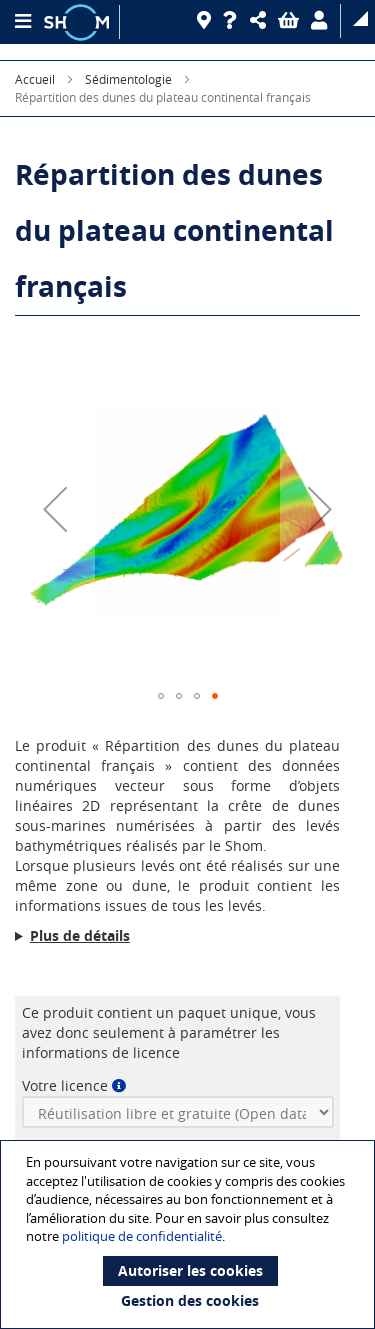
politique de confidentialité (142, 1236)
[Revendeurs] (207, 21)
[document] (190, 1234)
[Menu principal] (22, 22)
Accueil (35, 79)
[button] (261, 21)
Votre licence (65, 1085)
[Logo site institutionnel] (79, 22)
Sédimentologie (128, 79)
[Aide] (233, 21)
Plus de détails (80, 935)
